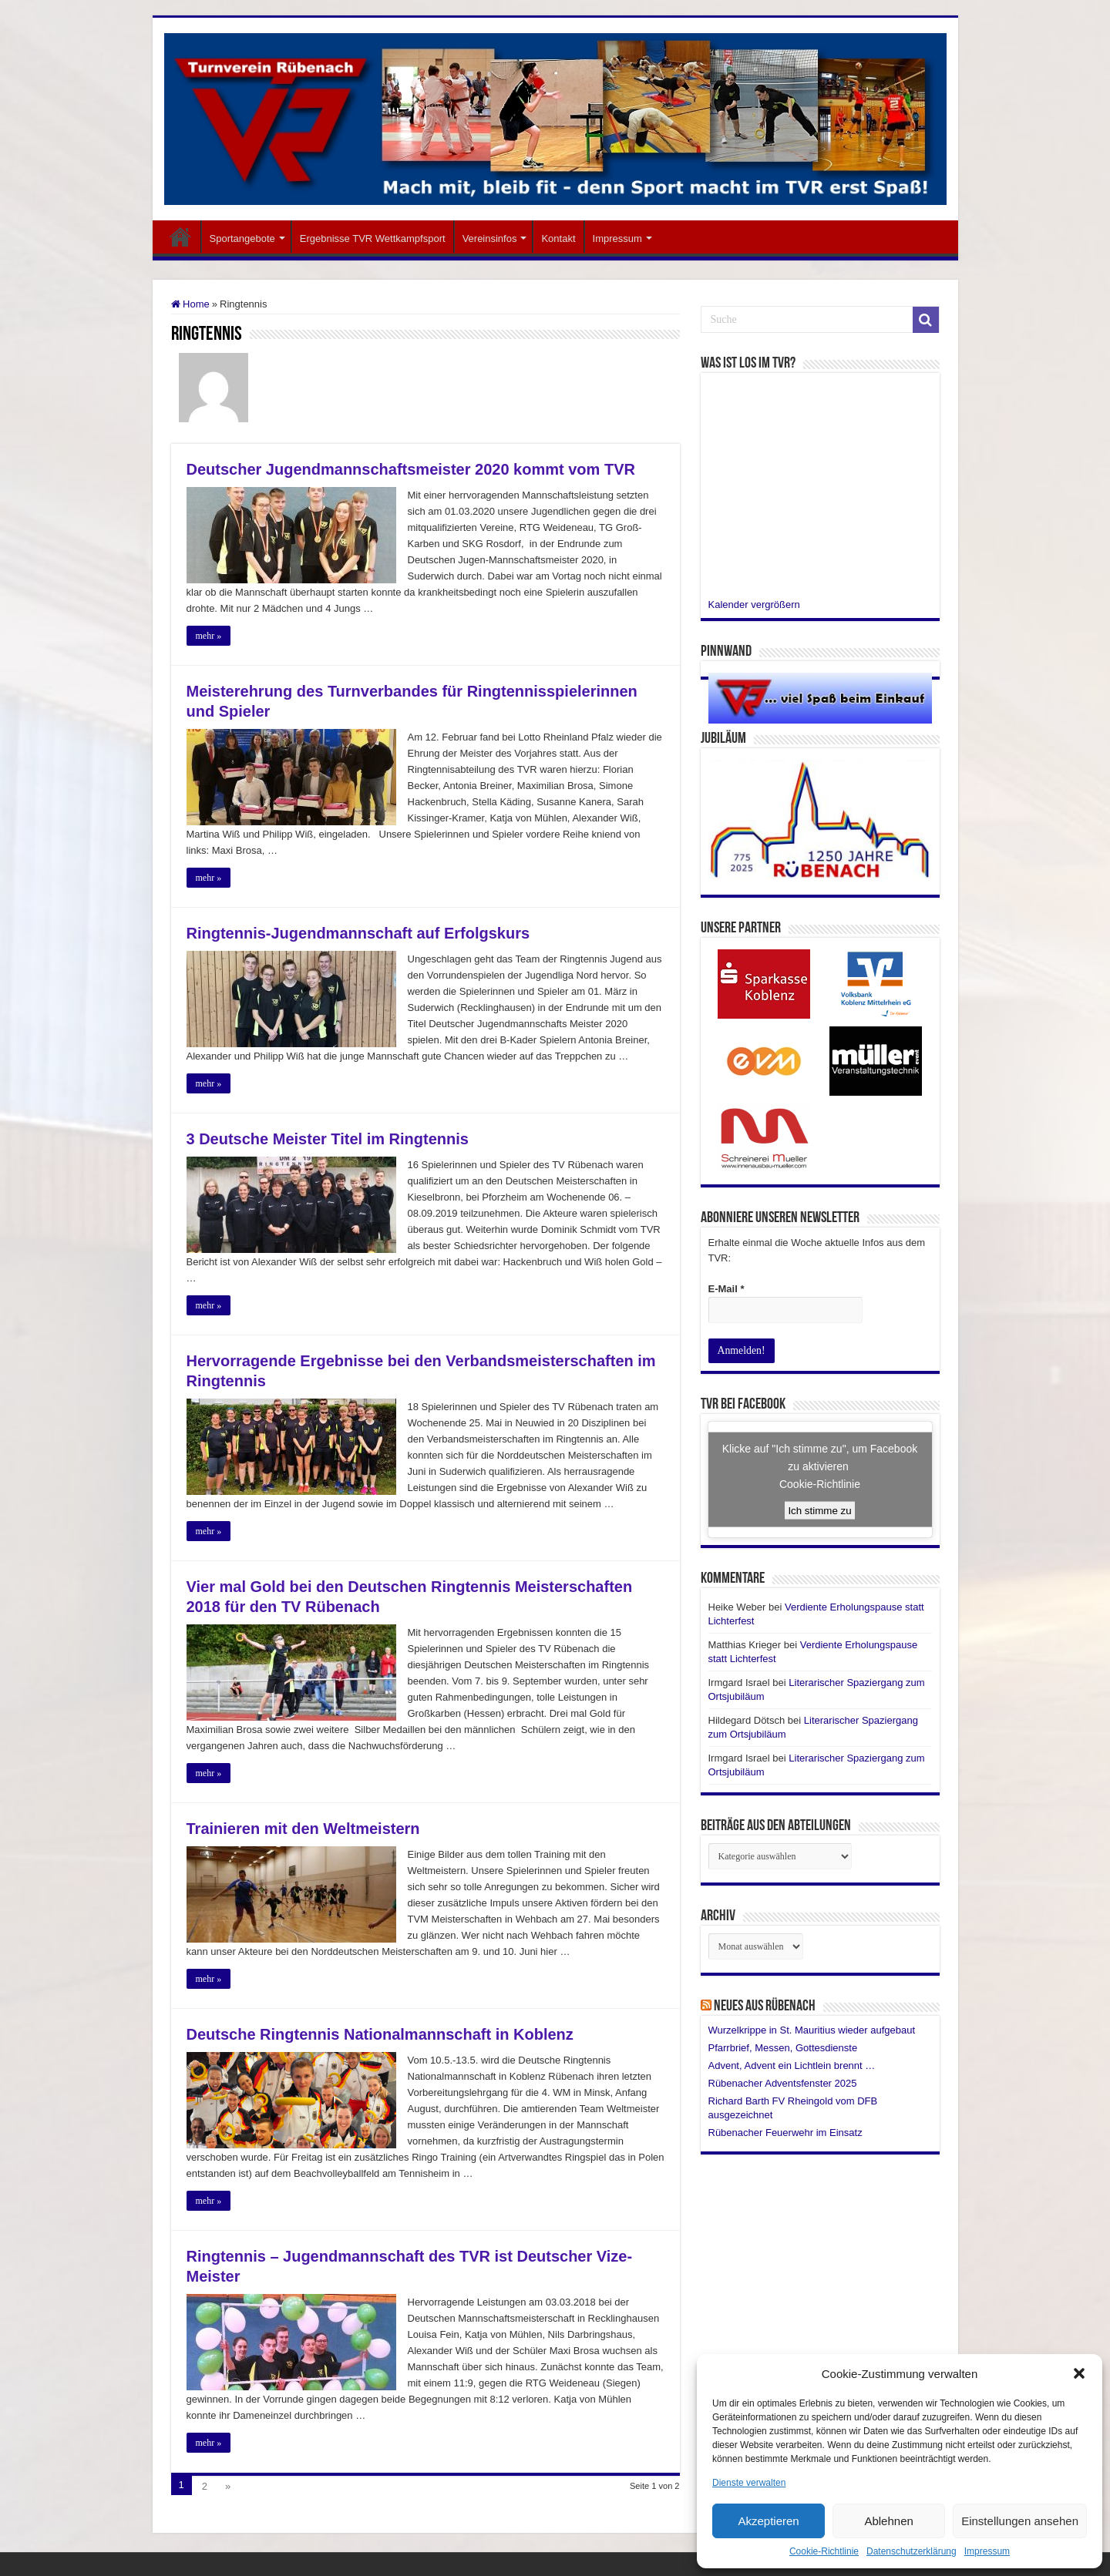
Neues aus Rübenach (765, 2005)
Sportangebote (242, 238)
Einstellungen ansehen (1019, 2520)
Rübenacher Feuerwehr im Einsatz (785, 2132)
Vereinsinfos (489, 238)
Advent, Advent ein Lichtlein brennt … (792, 2065)
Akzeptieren (768, 2520)
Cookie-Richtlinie (824, 2551)
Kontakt (558, 238)
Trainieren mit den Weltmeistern (303, 1828)
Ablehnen (888, 2520)
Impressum (987, 2551)
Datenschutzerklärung (911, 2551)
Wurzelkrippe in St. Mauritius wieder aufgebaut (812, 2029)
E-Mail (726, 1289)
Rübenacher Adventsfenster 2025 (782, 2082)
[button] (1079, 2373)
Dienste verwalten (748, 2482)
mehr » (209, 635)
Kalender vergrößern (754, 604)
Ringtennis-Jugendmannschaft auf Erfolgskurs (358, 933)
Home (190, 304)
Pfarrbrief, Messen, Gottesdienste (783, 2047)
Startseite (180, 236)
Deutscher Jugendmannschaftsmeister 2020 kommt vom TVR (411, 469)
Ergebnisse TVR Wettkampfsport (373, 238)
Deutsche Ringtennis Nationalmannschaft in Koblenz (380, 2034)
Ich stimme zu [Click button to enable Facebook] (819, 1510)
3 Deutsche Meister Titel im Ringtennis (328, 1138)
